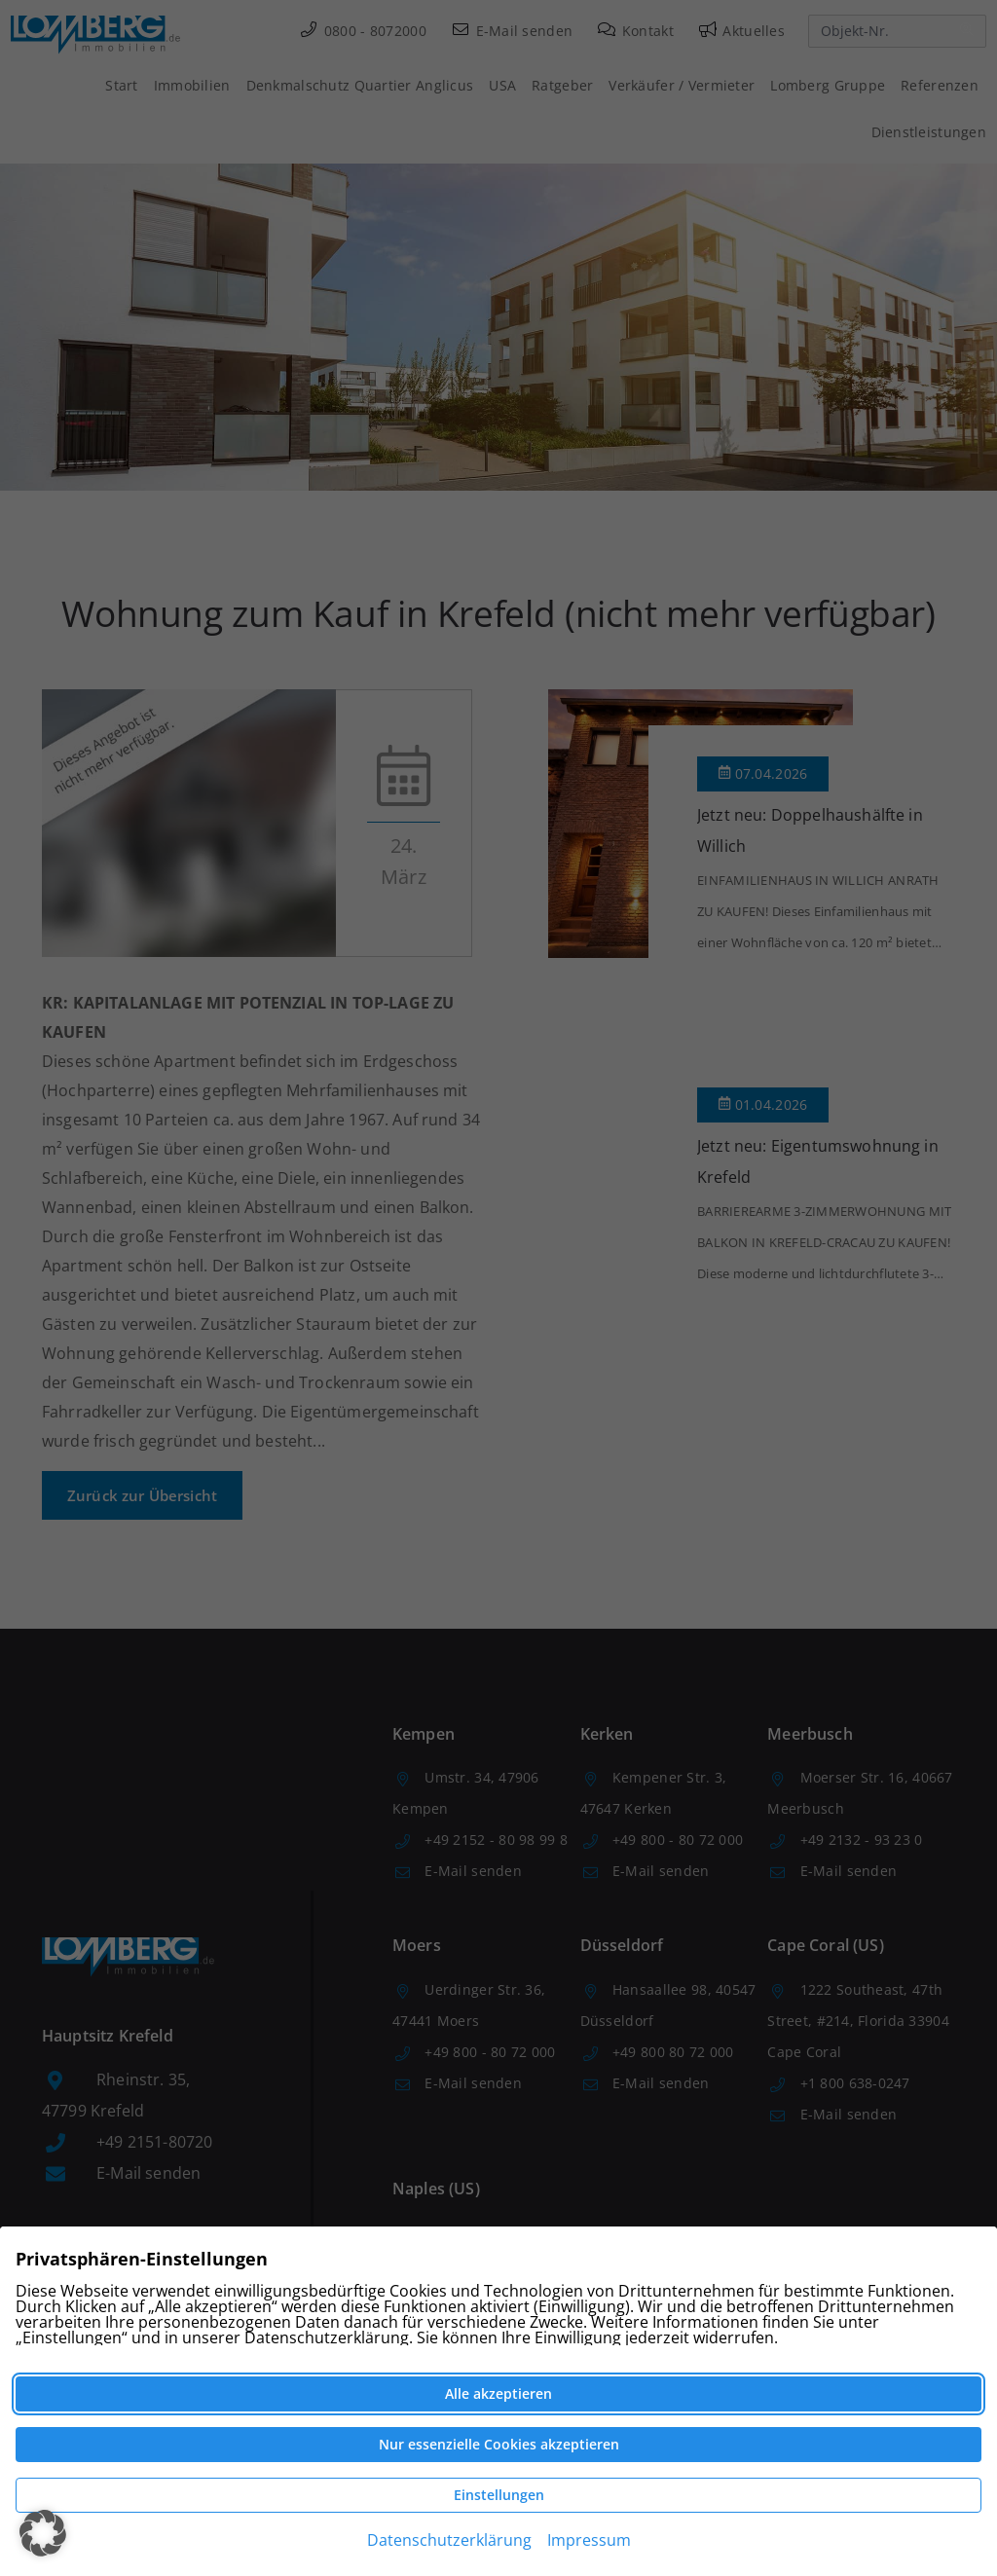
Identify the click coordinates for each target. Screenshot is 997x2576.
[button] (43, 2533)
